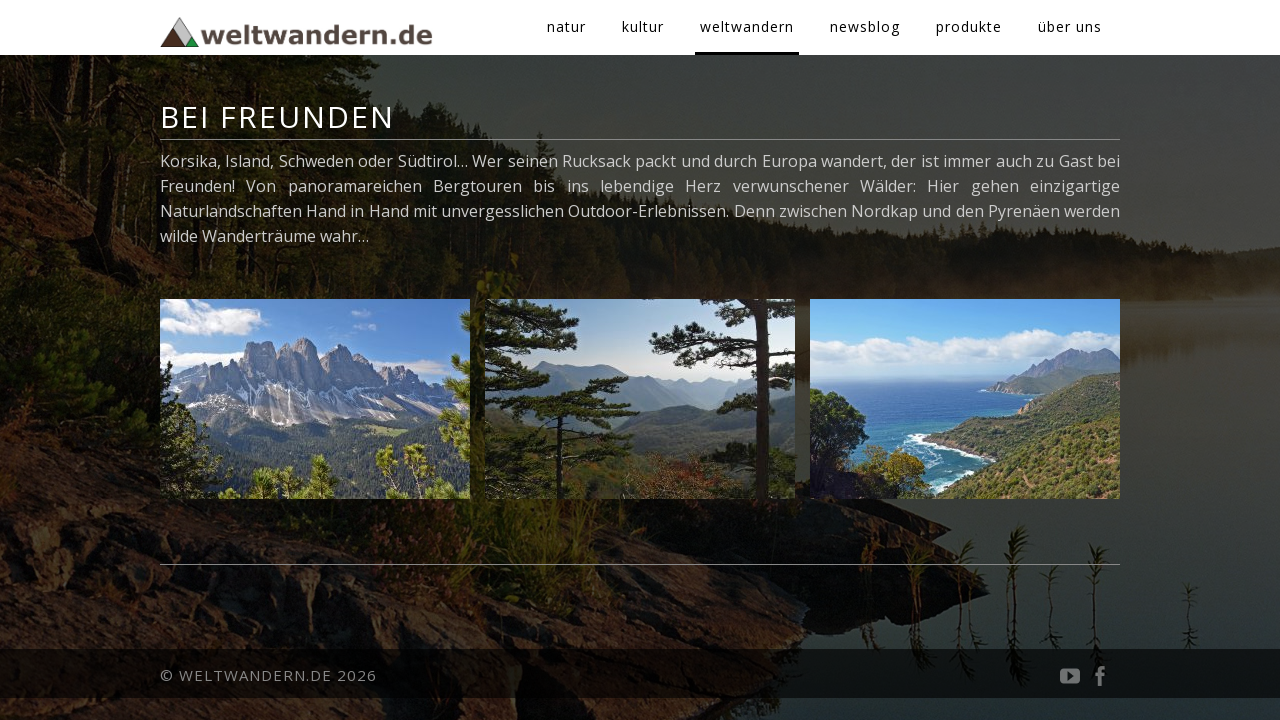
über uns (1070, 26)
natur (566, 26)
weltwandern (747, 26)
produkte (969, 26)
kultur (643, 26)
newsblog (865, 26)
